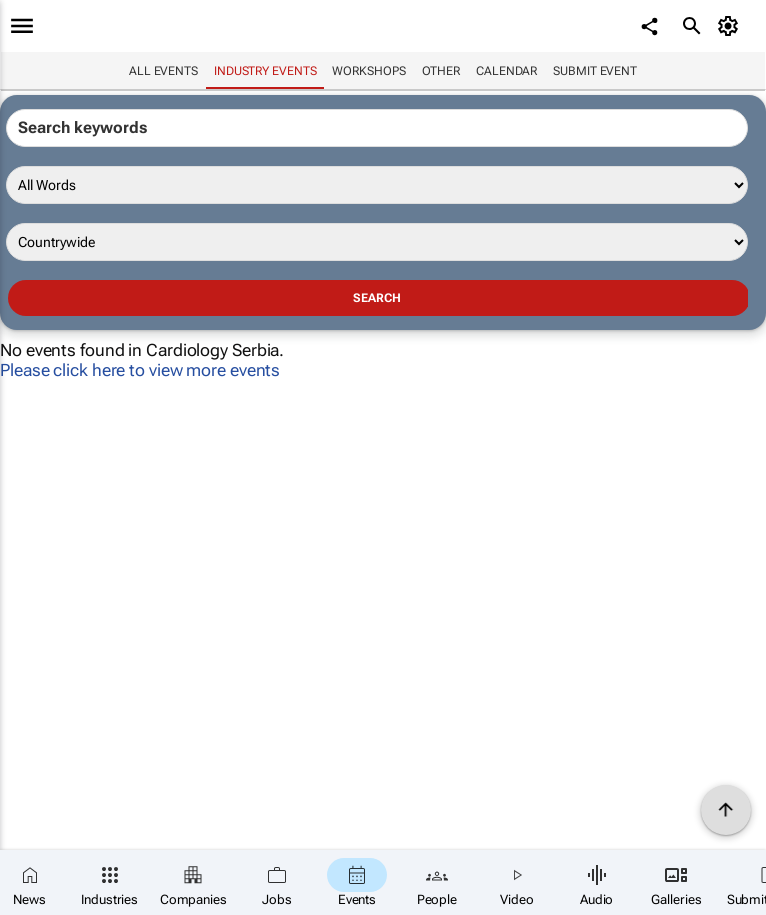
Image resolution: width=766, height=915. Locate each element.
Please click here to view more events (140, 370)
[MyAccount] (731, 26)
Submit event (595, 71)
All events (163, 71)
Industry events (265, 71)
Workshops (368, 71)
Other (441, 71)
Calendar (506, 71)
